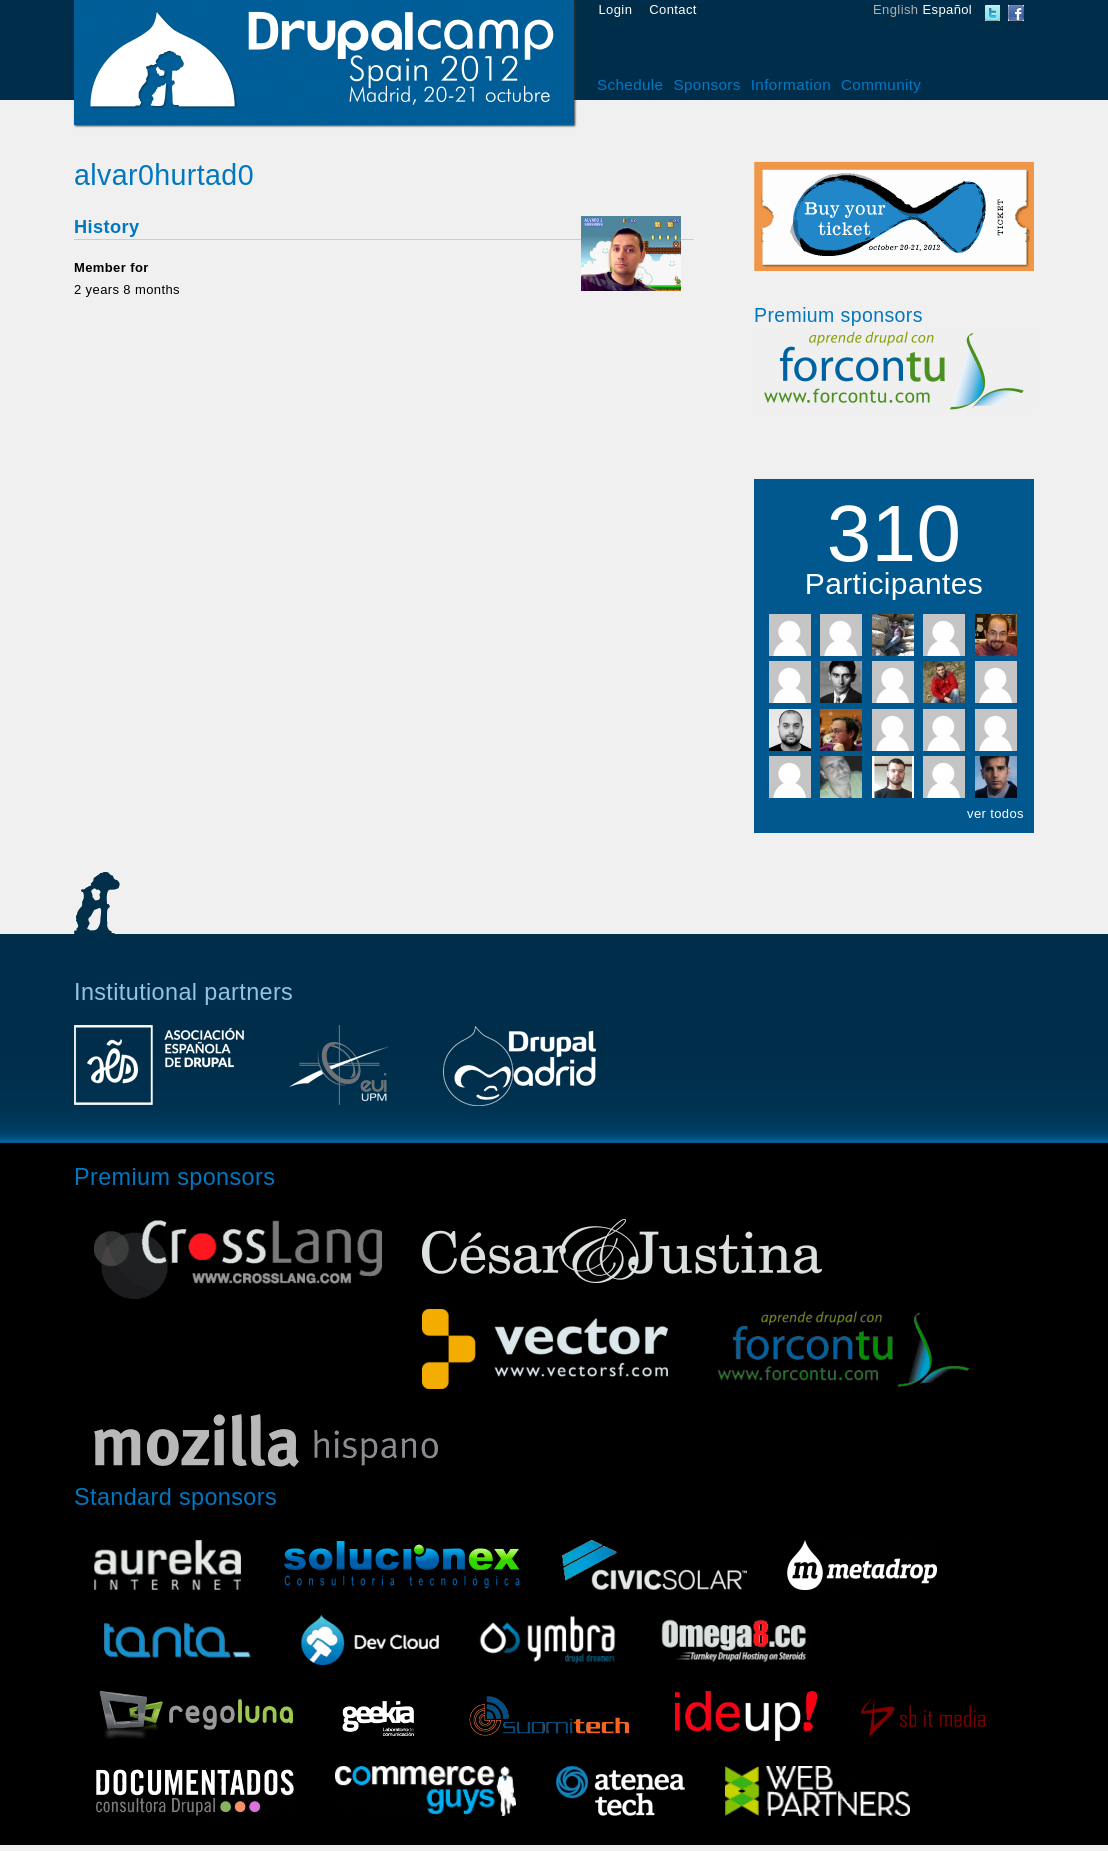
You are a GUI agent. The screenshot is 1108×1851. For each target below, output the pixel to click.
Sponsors (706, 84)
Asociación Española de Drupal (159, 1075)
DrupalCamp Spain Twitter (993, 13)
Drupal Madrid (519, 1075)
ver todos (995, 813)
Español (947, 9)
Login (616, 9)
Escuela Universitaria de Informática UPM (339, 1075)
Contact (673, 9)
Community (881, 84)
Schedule (630, 84)
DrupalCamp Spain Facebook (1016, 13)
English (895, 9)
